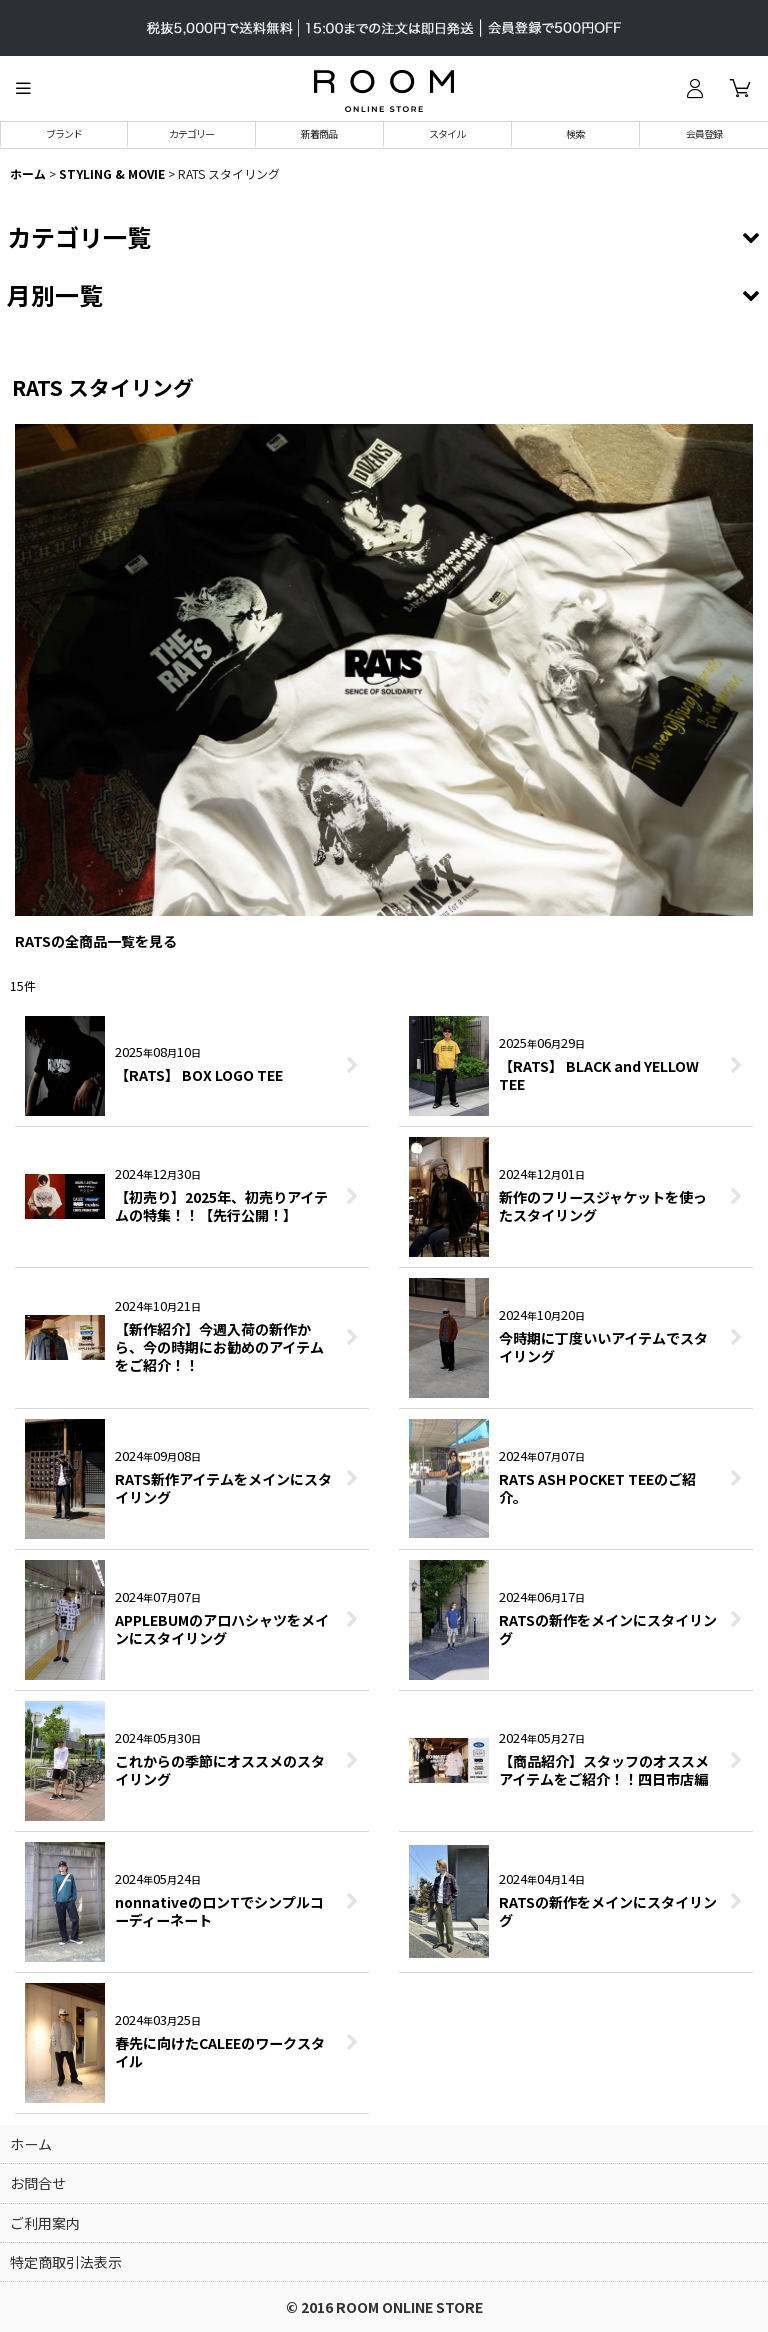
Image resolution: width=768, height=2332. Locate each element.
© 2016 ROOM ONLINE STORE (384, 2307)
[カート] (740, 88)
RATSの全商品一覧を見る (96, 941)
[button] (23, 88)
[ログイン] (694, 88)
